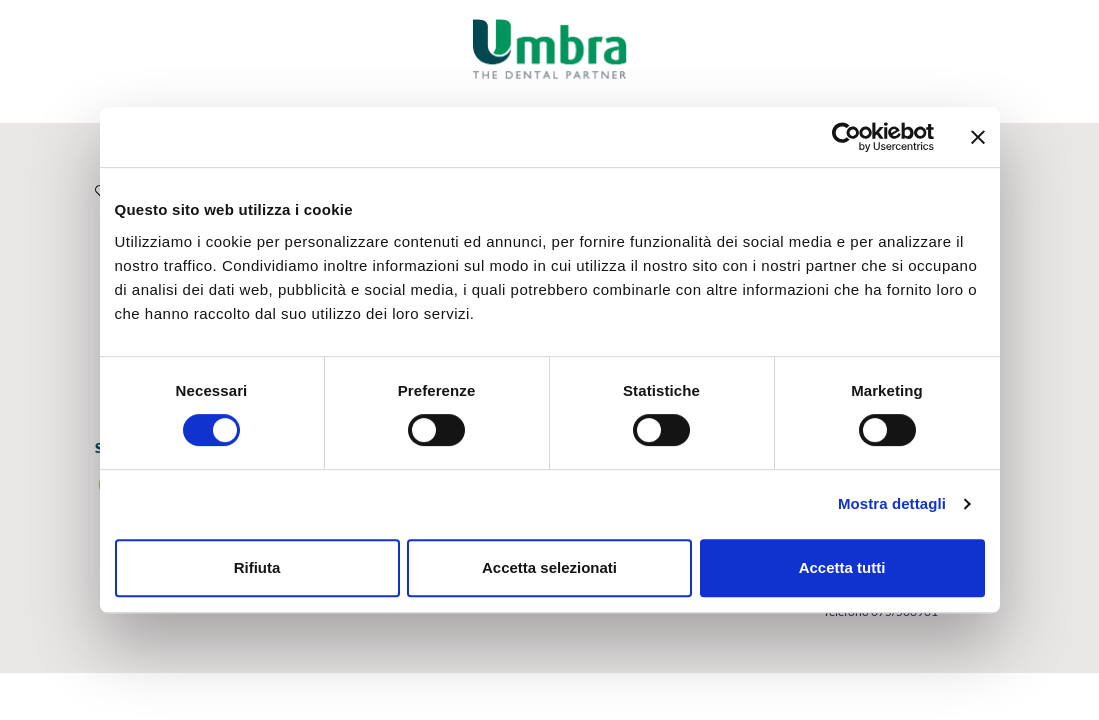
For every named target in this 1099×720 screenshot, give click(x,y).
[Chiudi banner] (978, 137)
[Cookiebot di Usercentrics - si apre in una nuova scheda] (846, 137)
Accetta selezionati (549, 567)
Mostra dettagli (892, 503)
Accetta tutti (842, 567)
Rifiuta (257, 567)
